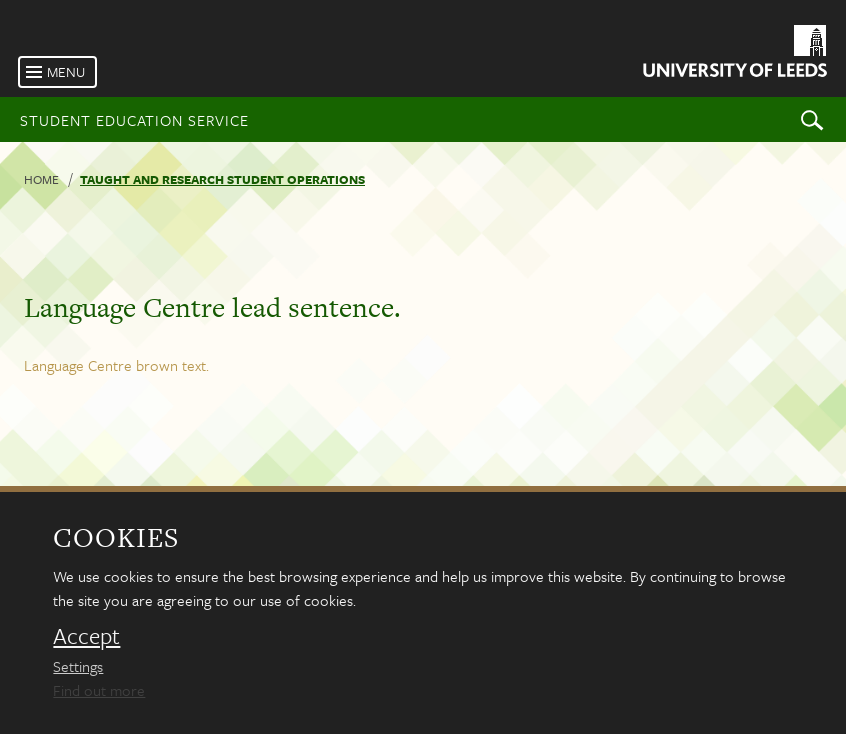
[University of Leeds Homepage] (733, 54)
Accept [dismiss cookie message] (86, 636)
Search (812, 119)
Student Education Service (134, 120)
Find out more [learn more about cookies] (99, 690)
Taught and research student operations (222, 179)
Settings (78, 666)
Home (41, 179)
